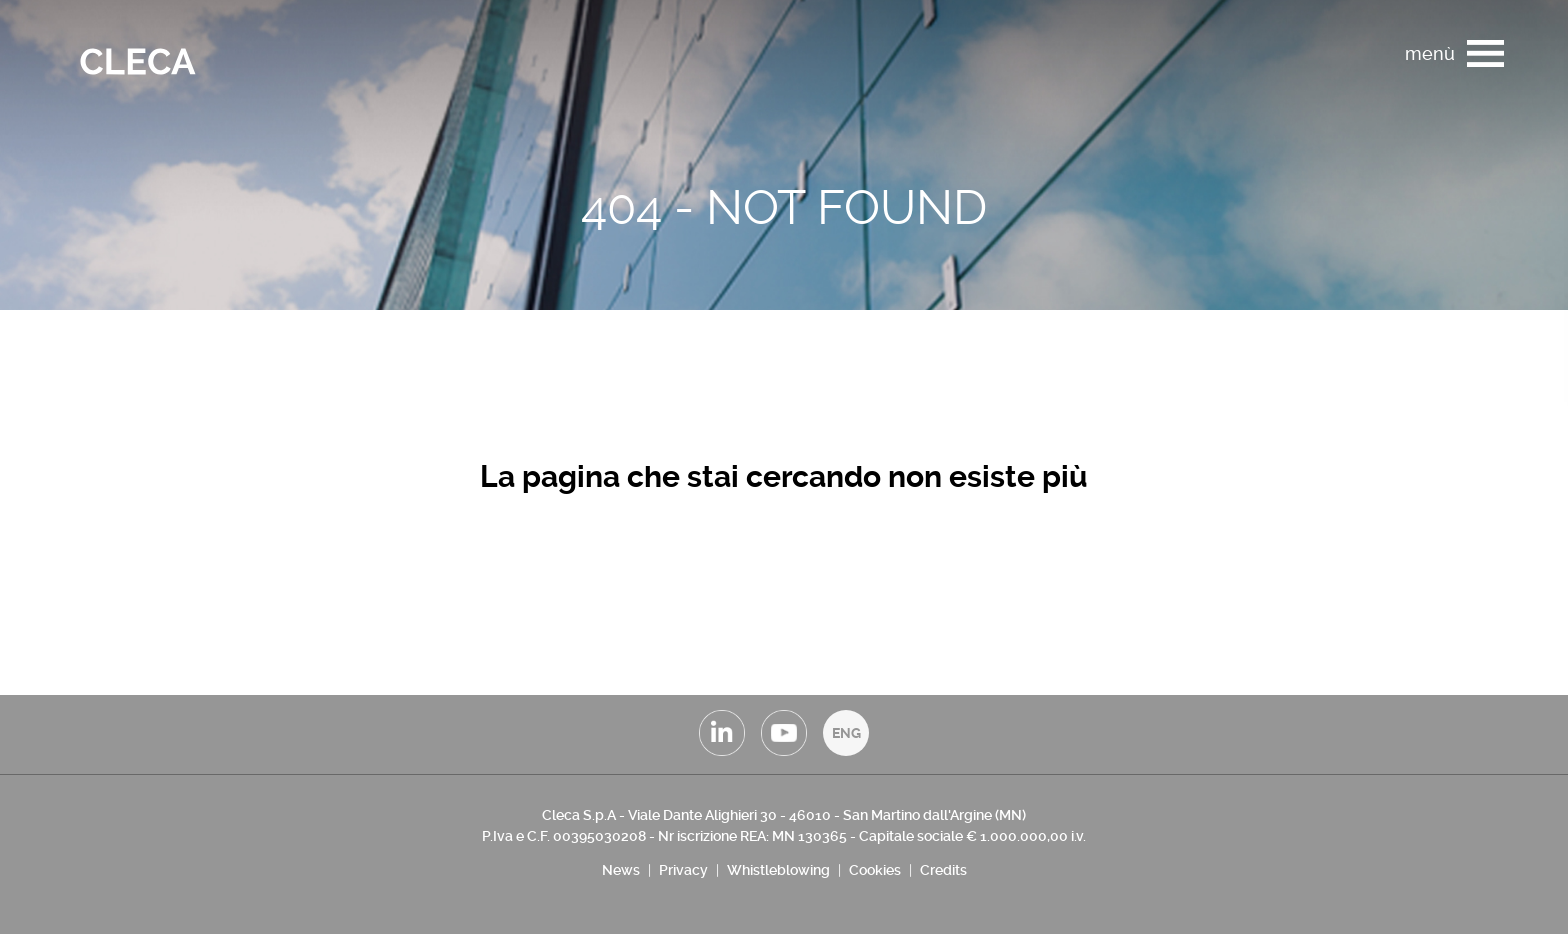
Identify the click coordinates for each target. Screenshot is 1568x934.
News (621, 870)
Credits (943, 870)
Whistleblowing (778, 870)
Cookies (875, 870)
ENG (846, 733)
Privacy (683, 870)
